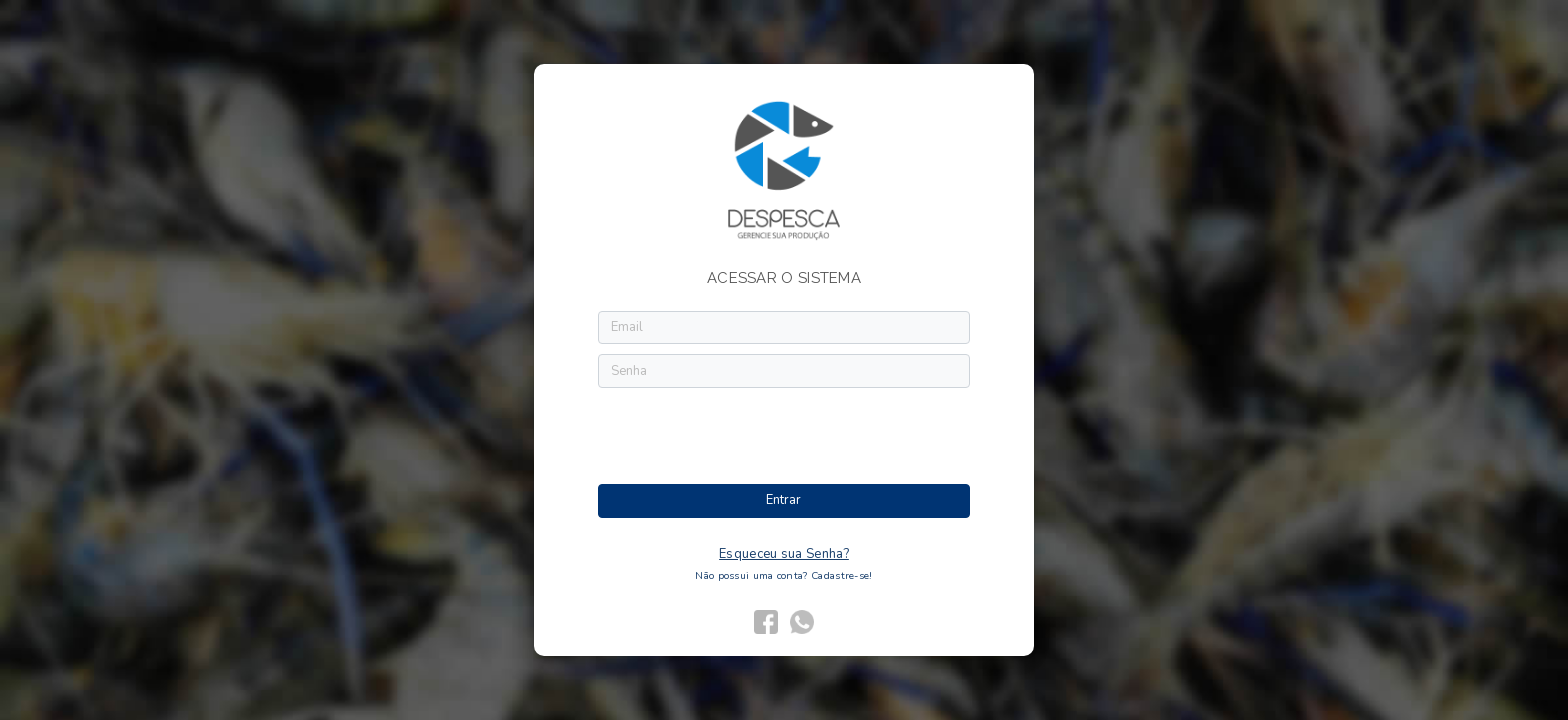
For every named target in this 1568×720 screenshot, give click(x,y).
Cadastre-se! (842, 575)
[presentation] (785, 437)
